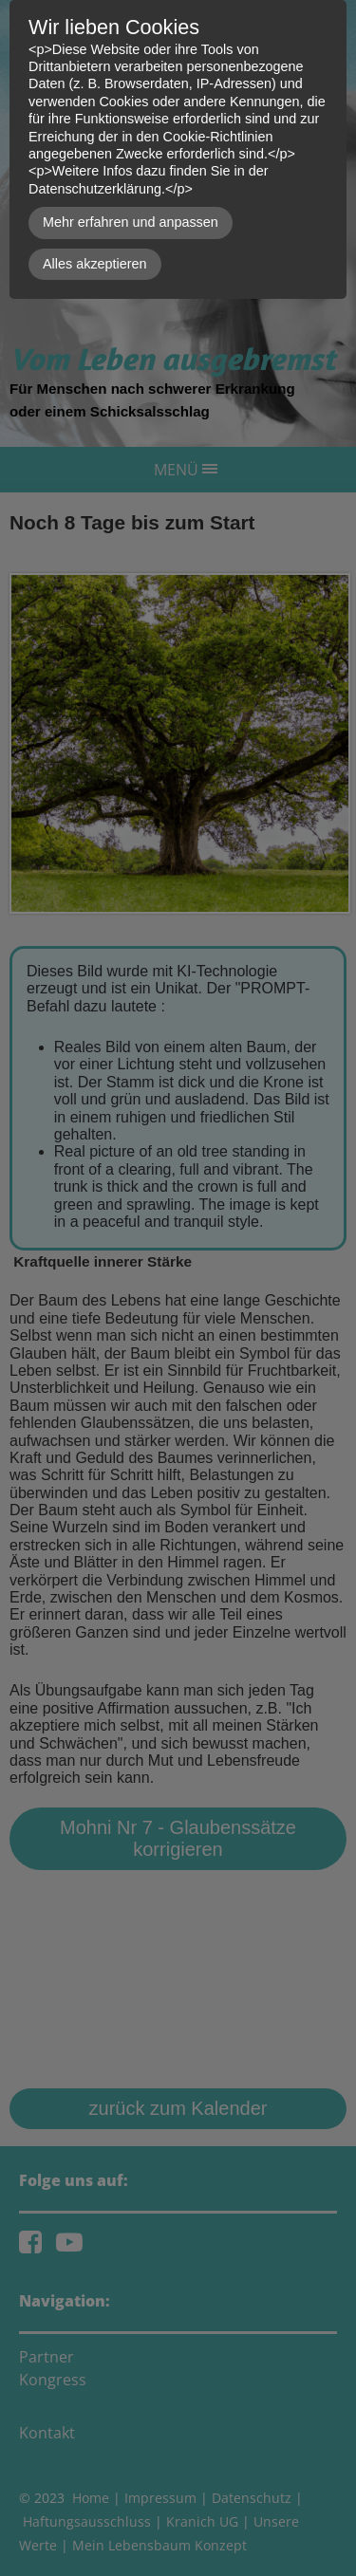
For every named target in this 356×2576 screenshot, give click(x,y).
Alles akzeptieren (95, 263)
